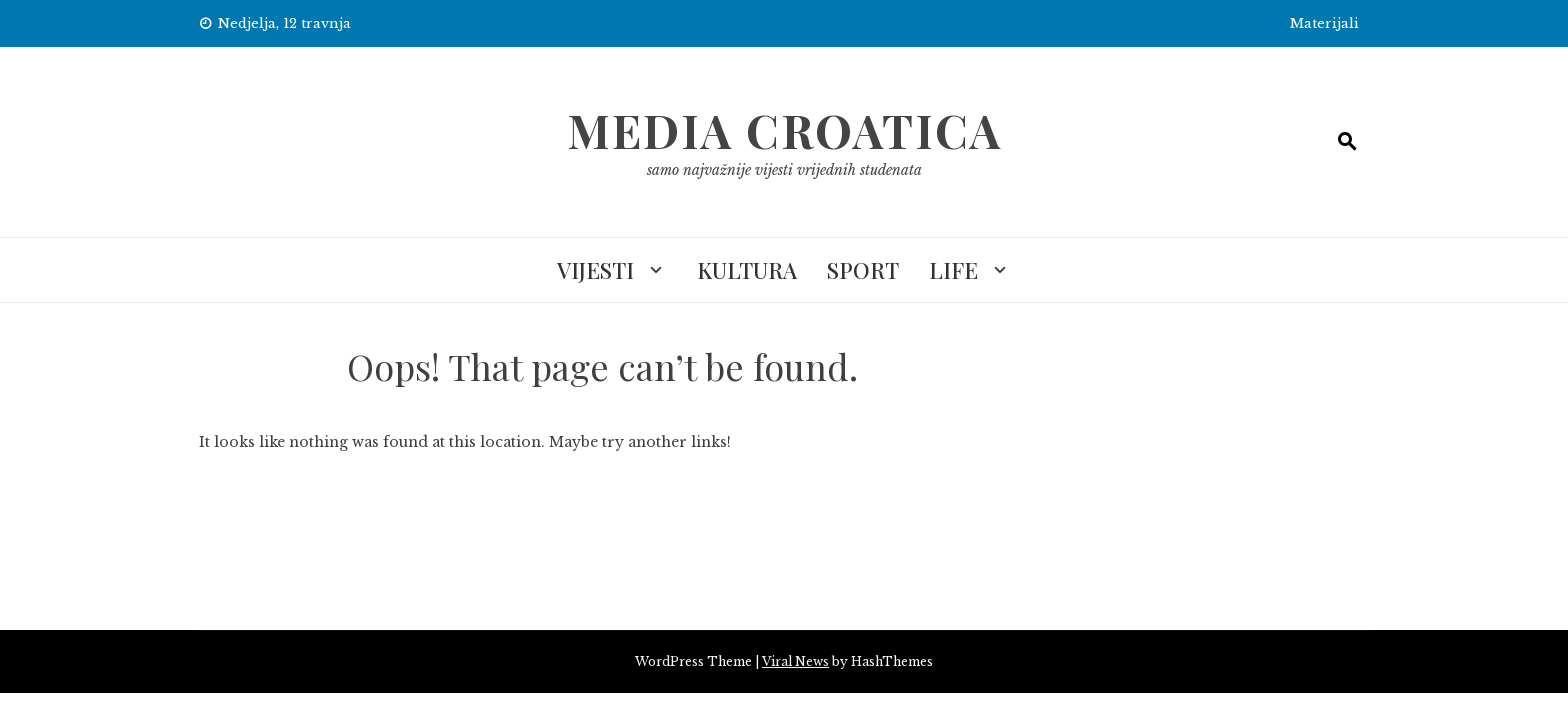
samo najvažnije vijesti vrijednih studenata (784, 170)
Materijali (1324, 23)
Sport (863, 270)
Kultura (747, 270)
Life (953, 270)
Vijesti (595, 270)
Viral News (795, 661)
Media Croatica (784, 130)
